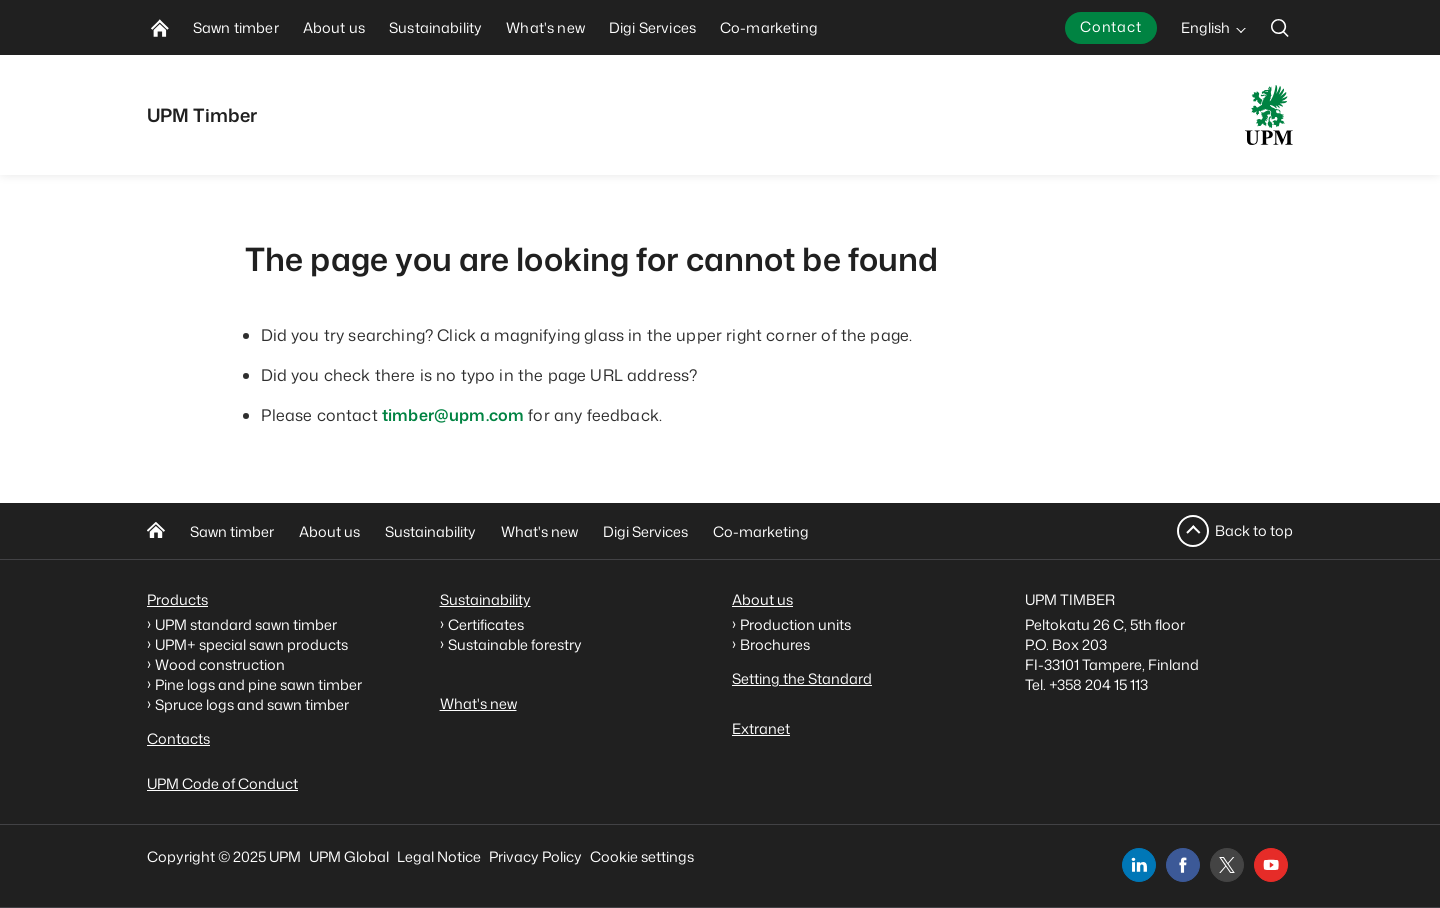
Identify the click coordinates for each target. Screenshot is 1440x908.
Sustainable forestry (515, 644)
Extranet (761, 728)
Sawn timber (232, 531)
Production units (795, 624)
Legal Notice (439, 856)
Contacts (178, 738)
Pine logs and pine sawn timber (258, 684)
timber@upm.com (453, 415)
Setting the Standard (802, 678)
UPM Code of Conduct (222, 783)
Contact (1111, 26)
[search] (1280, 27)
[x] (1227, 865)
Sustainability (430, 531)
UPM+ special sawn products (251, 644)
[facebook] (1183, 865)
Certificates (486, 624)
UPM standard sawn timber (246, 624)
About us (329, 531)
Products (177, 599)
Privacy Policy (535, 856)
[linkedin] (1139, 865)
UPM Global (349, 856)
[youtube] (1271, 865)
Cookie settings (642, 856)
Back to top (1254, 530)
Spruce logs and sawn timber (252, 704)
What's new (539, 531)
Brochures (775, 644)
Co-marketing (761, 531)
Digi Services (645, 531)
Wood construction (220, 664)
